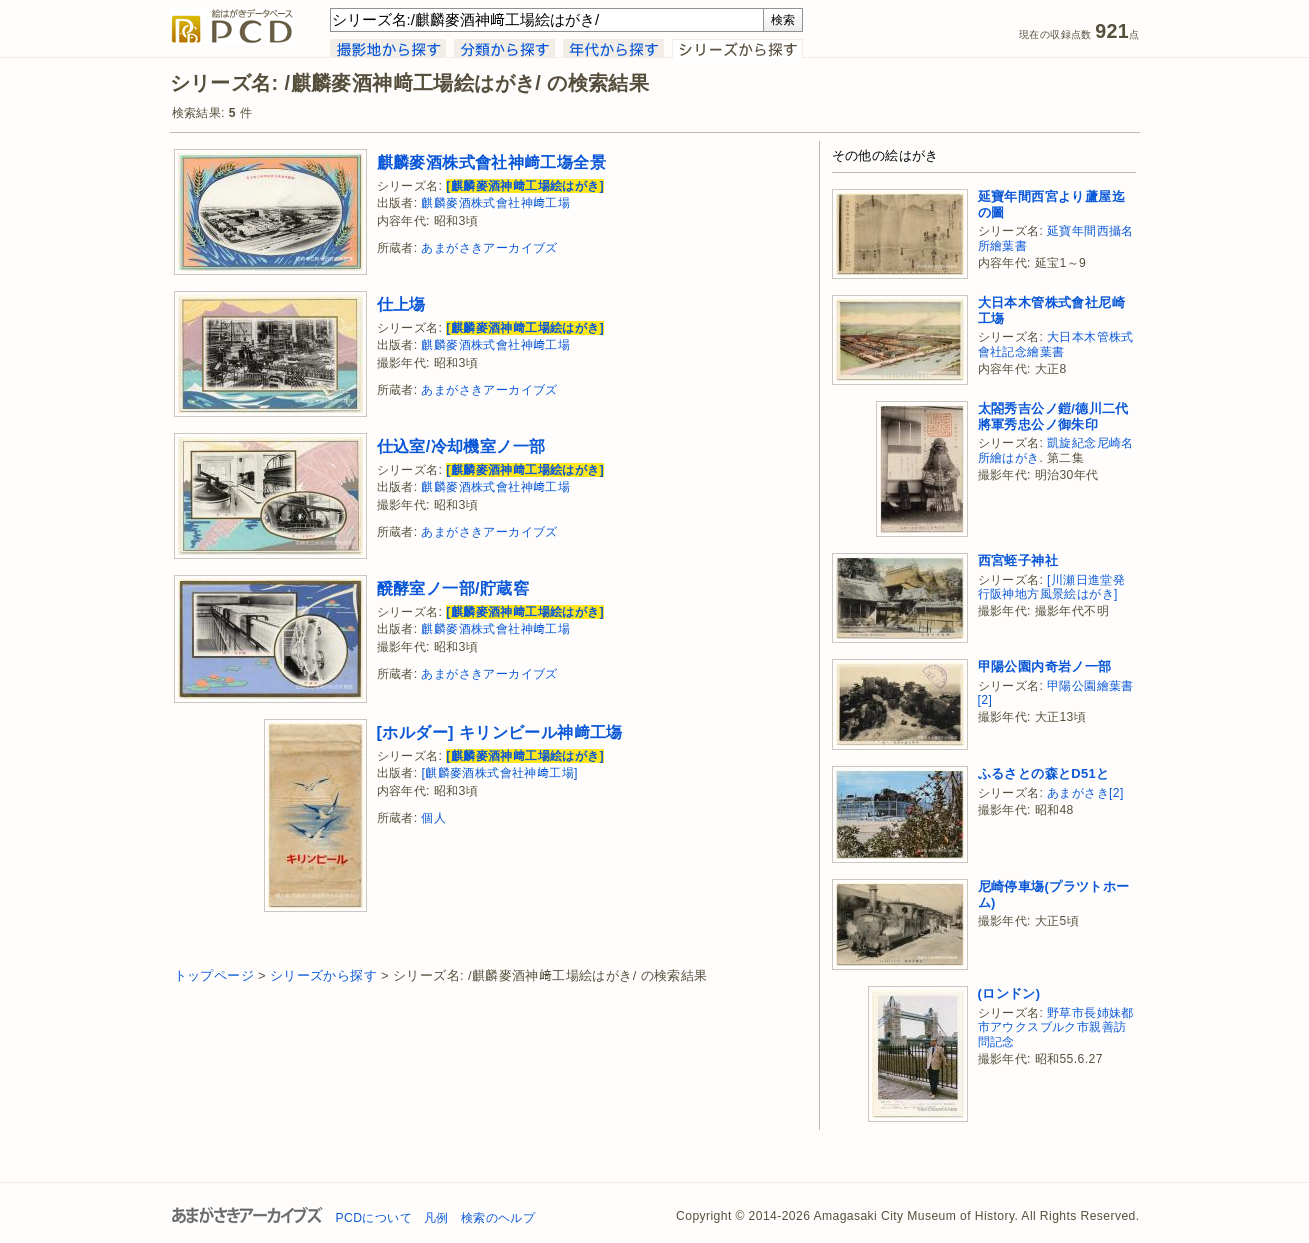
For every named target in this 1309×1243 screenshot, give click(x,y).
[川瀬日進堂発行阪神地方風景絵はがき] (1052, 587)
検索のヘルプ (498, 1218)
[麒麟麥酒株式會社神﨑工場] (499, 773)
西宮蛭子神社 (1018, 560)
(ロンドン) (1009, 993)
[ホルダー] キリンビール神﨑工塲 (500, 732)
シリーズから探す (323, 975)
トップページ (214, 975)
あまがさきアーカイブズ (489, 248)
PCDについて (374, 1218)
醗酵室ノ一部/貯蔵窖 (453, 588)
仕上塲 (401, 304)
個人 (433, 818)
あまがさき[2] (1085, 793)
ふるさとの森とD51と (1044, 773)
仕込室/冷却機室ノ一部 (461, 446)
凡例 (436, 1218)
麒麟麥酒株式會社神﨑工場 (495, 203)
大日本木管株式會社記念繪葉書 (1056, 344)
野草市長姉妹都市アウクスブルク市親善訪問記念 (1056, 1027)
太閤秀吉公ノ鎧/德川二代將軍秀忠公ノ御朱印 (1053, 416)
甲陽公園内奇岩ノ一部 (1045, 666)
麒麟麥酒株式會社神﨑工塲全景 (492, 162)
